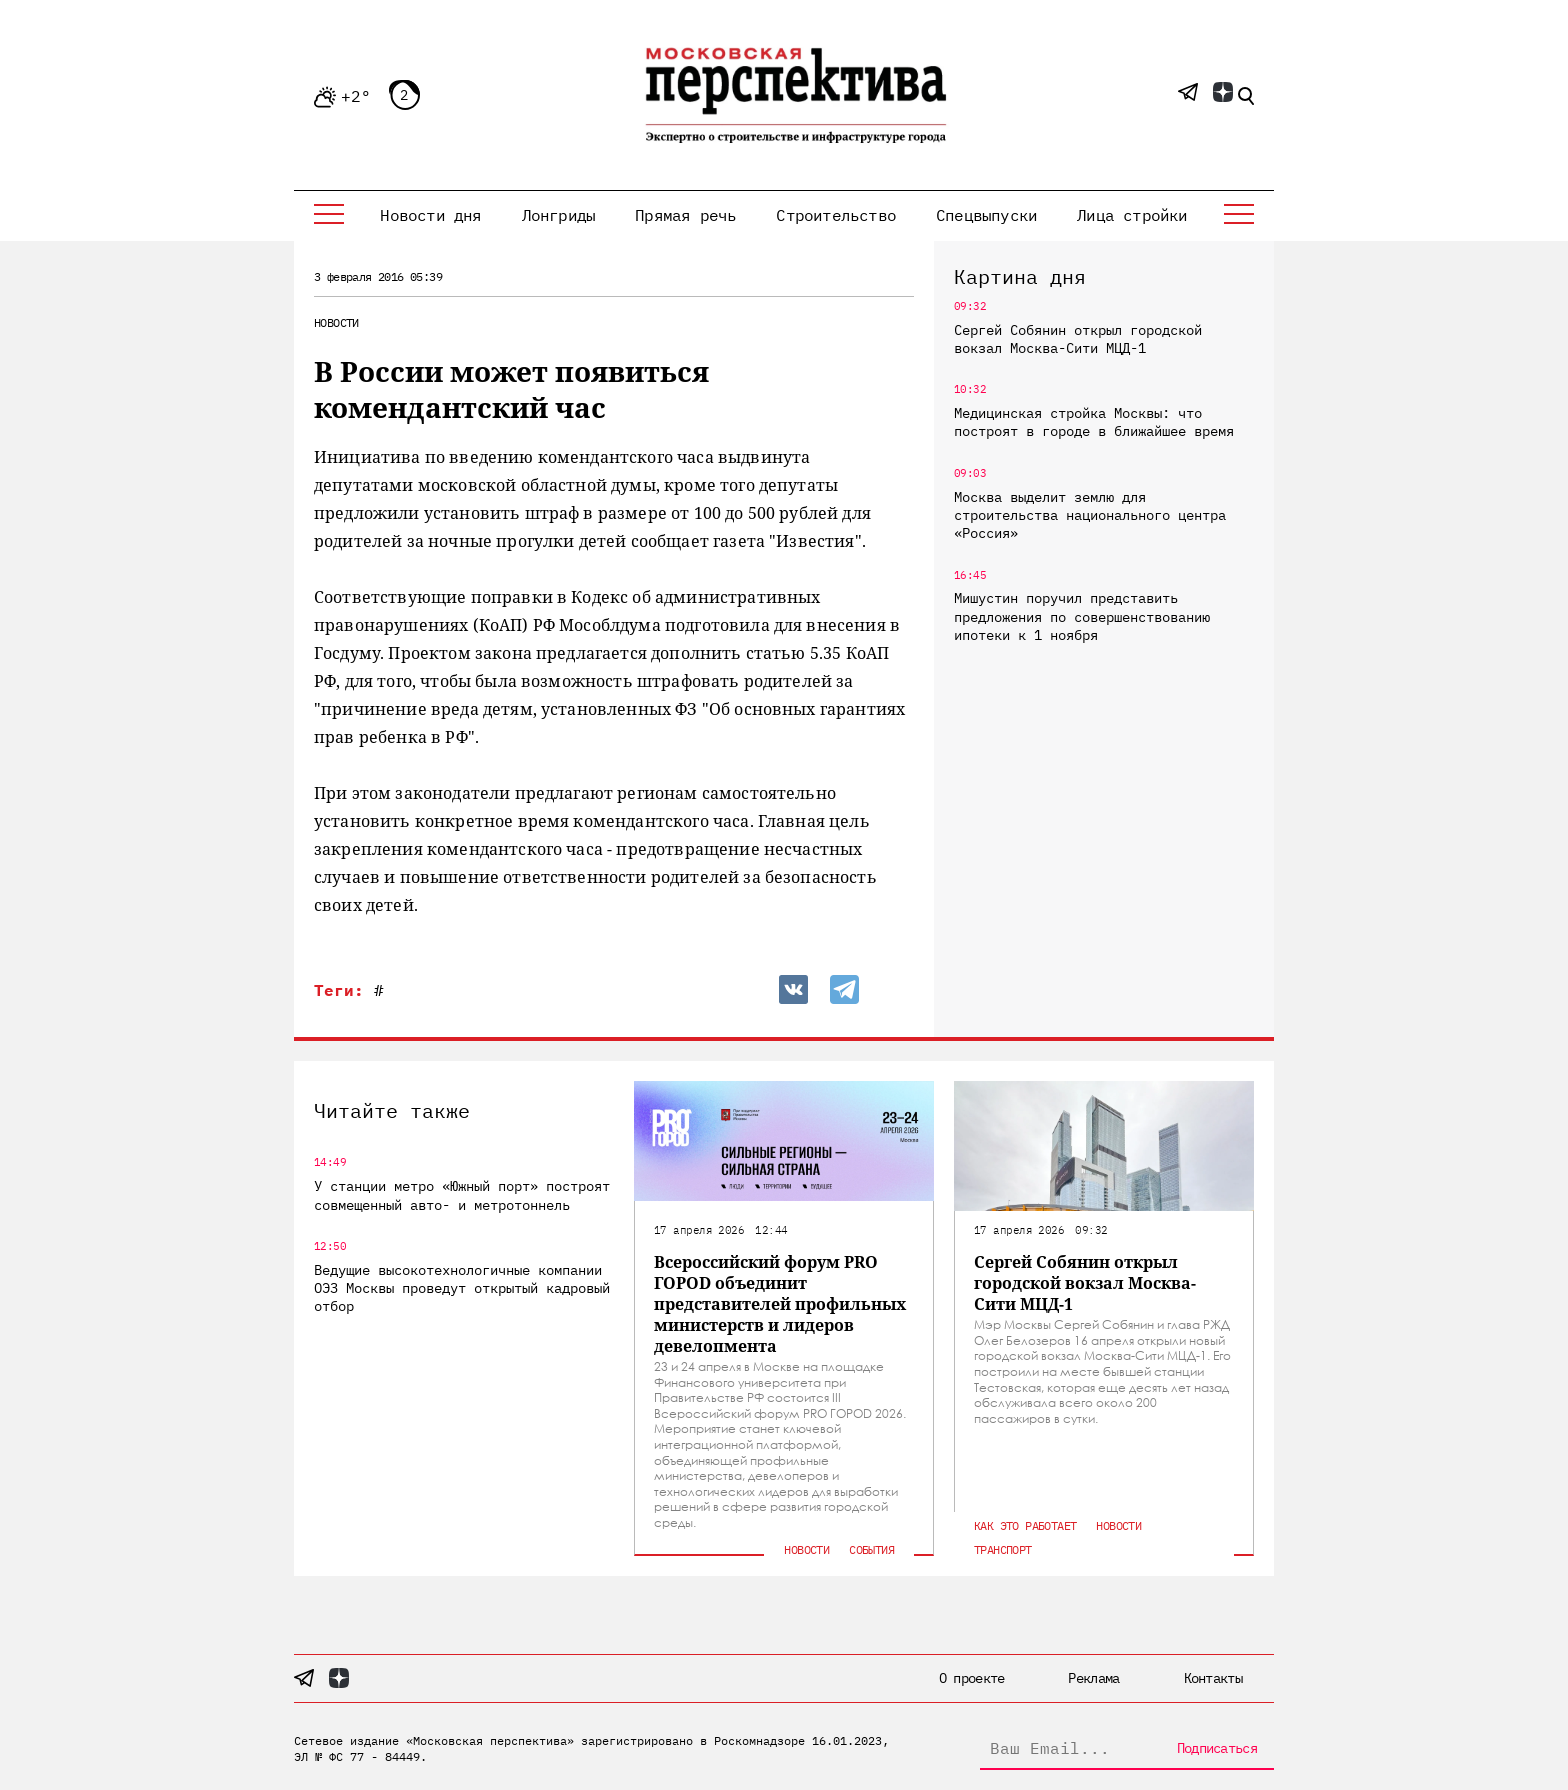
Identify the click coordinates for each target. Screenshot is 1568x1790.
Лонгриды (559, 215)
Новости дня (430, 215)
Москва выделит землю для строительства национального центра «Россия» (1090, 515)
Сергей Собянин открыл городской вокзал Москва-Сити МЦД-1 (1078, 339)
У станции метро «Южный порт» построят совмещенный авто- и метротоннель (462, 1195)
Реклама (1093, 1678)
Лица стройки (1132, 215)
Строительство (836, 215)
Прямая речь (685, 215)
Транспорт (1003, 1549)
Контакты (1213, 1678)
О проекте (972, 1678)
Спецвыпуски (986, 215)
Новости (336, 322)
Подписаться (1217, 1748)
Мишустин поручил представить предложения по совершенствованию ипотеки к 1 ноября (1082, 616)
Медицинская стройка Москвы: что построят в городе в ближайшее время (1094, 422)
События (871, 1549)
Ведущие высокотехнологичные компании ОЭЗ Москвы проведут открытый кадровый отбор (462, 1288)
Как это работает (1025, 1525)
